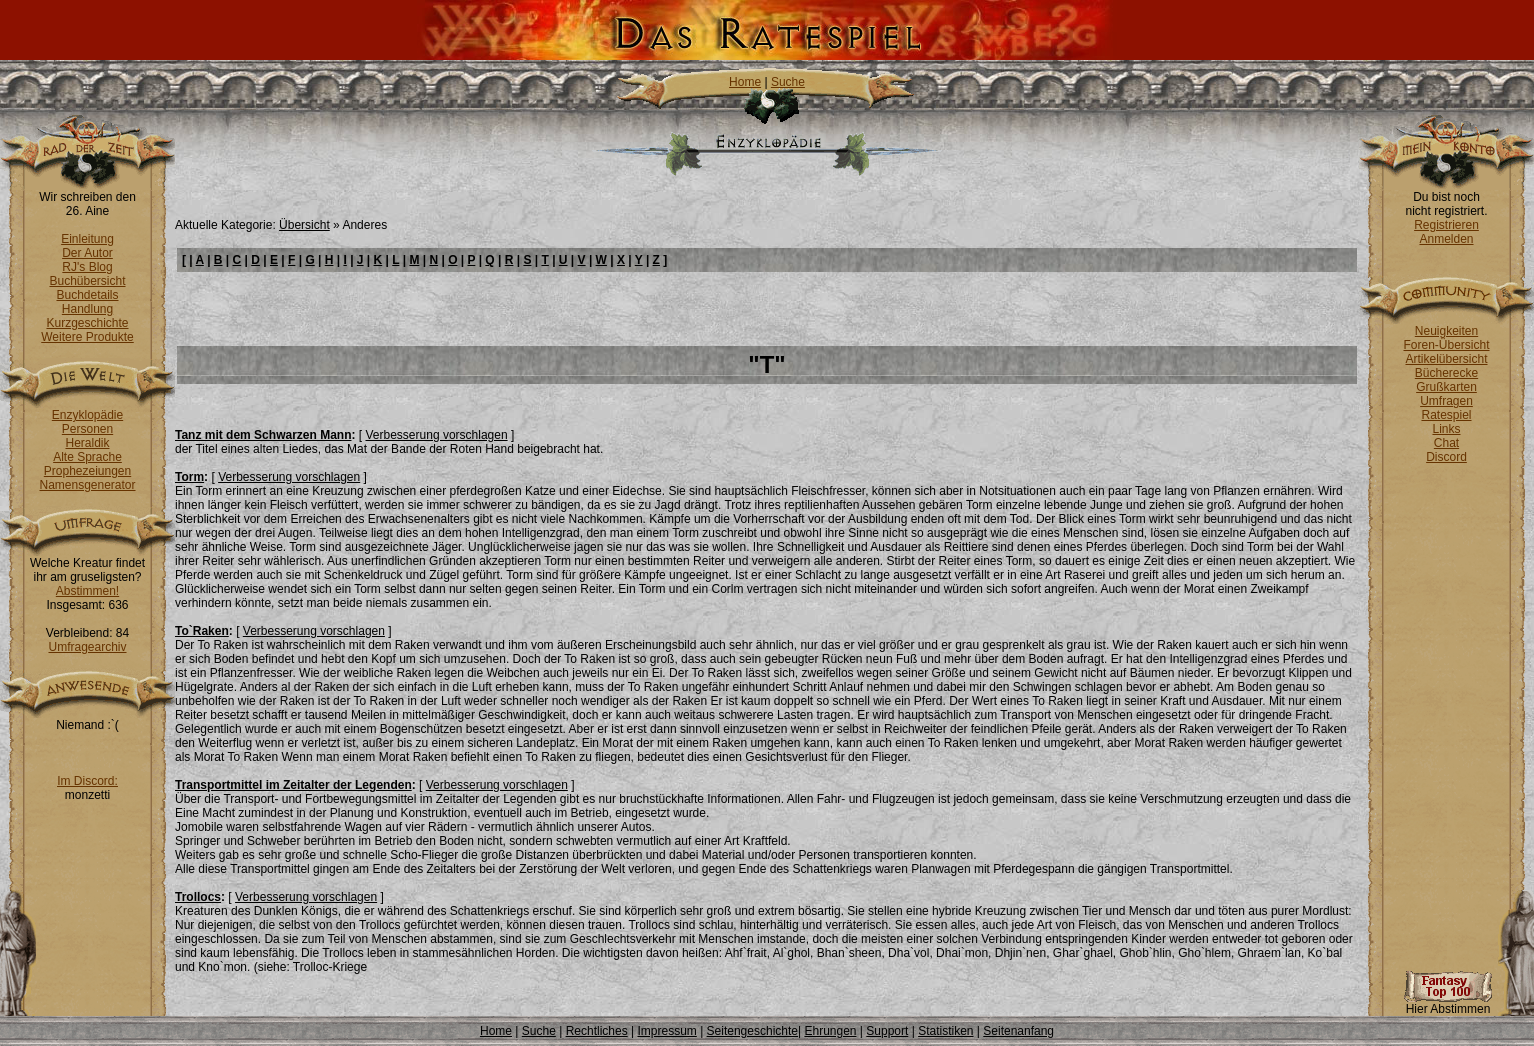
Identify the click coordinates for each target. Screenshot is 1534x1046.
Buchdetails (87, 295)
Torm (189, 477)
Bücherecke (1446, 373)
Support (887, 1031)
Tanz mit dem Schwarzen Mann (263, 435)
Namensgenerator (87, 485)
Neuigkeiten (1446, 331)
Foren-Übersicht (1446, 345)
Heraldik (87, 443)
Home (745, 82)
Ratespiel (1446, 415)
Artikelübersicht (1446, 359)
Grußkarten (1446, 387)
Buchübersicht (87, 281)
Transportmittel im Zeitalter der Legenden (293, 785)
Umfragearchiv (87, 647)
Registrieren (1446, 225)
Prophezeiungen (87, 471)
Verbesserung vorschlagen (437, 435)
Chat (1446, 443)
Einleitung (87, 239)
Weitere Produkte (87, 337)
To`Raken (202, 631)
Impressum (666, 1031)
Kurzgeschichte (87, 323)
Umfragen (1446, 401)
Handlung (87, 309)
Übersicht (304, 225)
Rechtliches (597, 1031)
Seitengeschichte (752, 1031)
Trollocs (198, 897)
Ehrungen (830, 1031)
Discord (1446, 457)
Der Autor (87, 253)
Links (1446, 429)
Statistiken (945, 1031)
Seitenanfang (1018, 1031)
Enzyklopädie (87, 415)
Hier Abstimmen (1448, 1003)
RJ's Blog (87, 267)
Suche (788, 82)
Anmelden (1446, 239)
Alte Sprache (87, 457)
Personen (87, 429)
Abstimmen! (87, 591)
